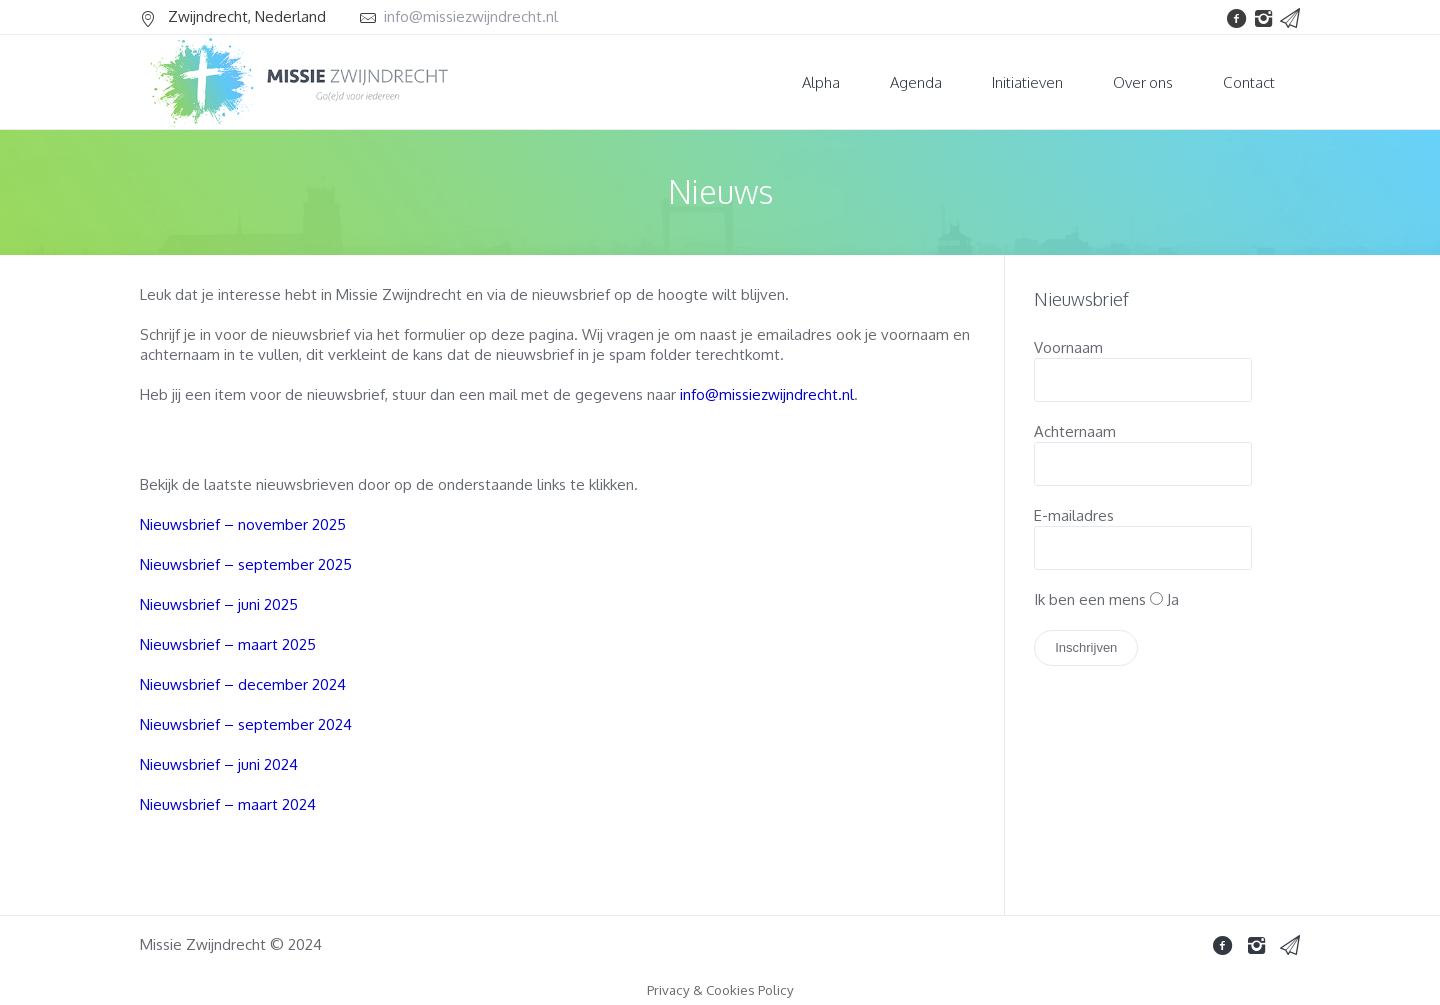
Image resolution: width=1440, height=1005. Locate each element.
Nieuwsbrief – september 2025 (246, 564)
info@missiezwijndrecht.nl (471, 16)
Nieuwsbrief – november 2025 (243, 524)
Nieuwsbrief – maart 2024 (228, 804)
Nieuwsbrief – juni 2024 (219, 764)
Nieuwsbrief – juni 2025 (219, 604)
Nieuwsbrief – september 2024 (246, 724)
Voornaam (1068, 347)
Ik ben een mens (1090, 599)
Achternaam (1075, 431)
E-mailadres (1074, 515)
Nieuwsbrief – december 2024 (243, 684)
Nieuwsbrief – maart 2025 (228, 644)
